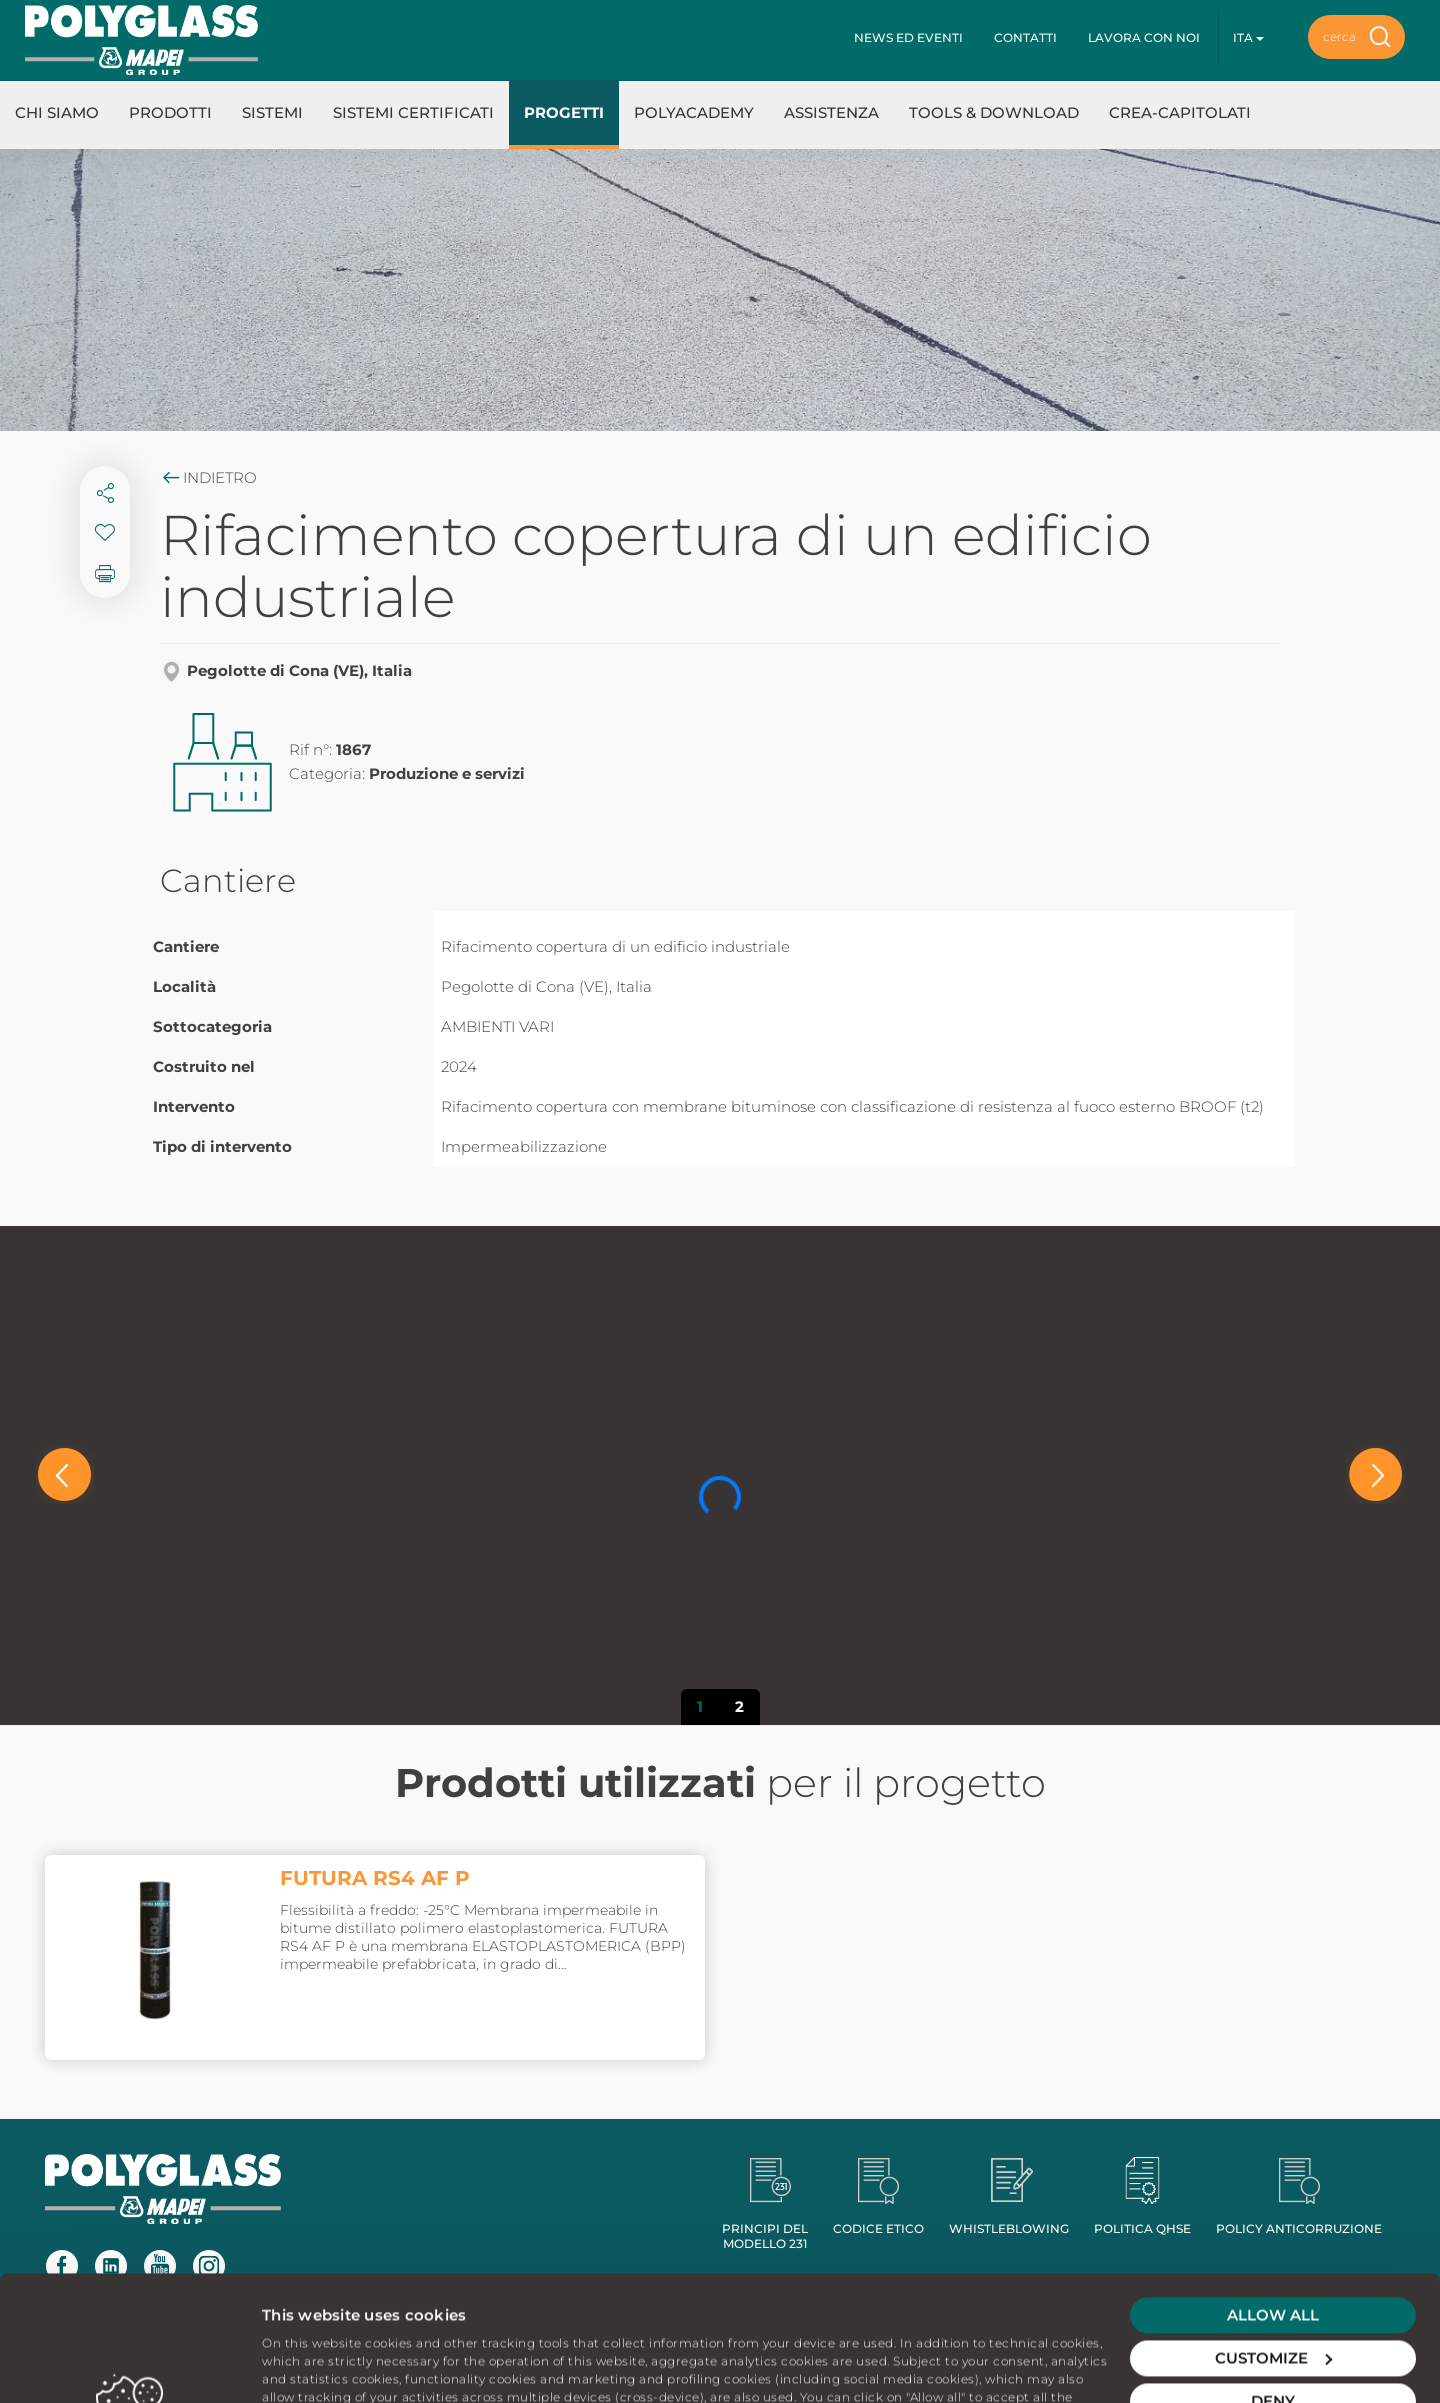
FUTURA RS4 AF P (375, 1878)
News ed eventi (908, 37)
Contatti (1025, 37)
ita (1248, 37)
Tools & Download (994, 112)
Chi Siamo (57, 112)
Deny (1273, 2283)
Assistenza (831, 112)
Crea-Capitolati (1180, 112)
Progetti (564, 112)
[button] (64, 1474)
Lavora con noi (1144, 37)
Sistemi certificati (413, 112)
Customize (1273, 2240)
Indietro (208, 477)
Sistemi (272, 112)
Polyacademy (694, 112)
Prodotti (170, 112)
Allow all (1273, 2197)
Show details (311, 2363)
